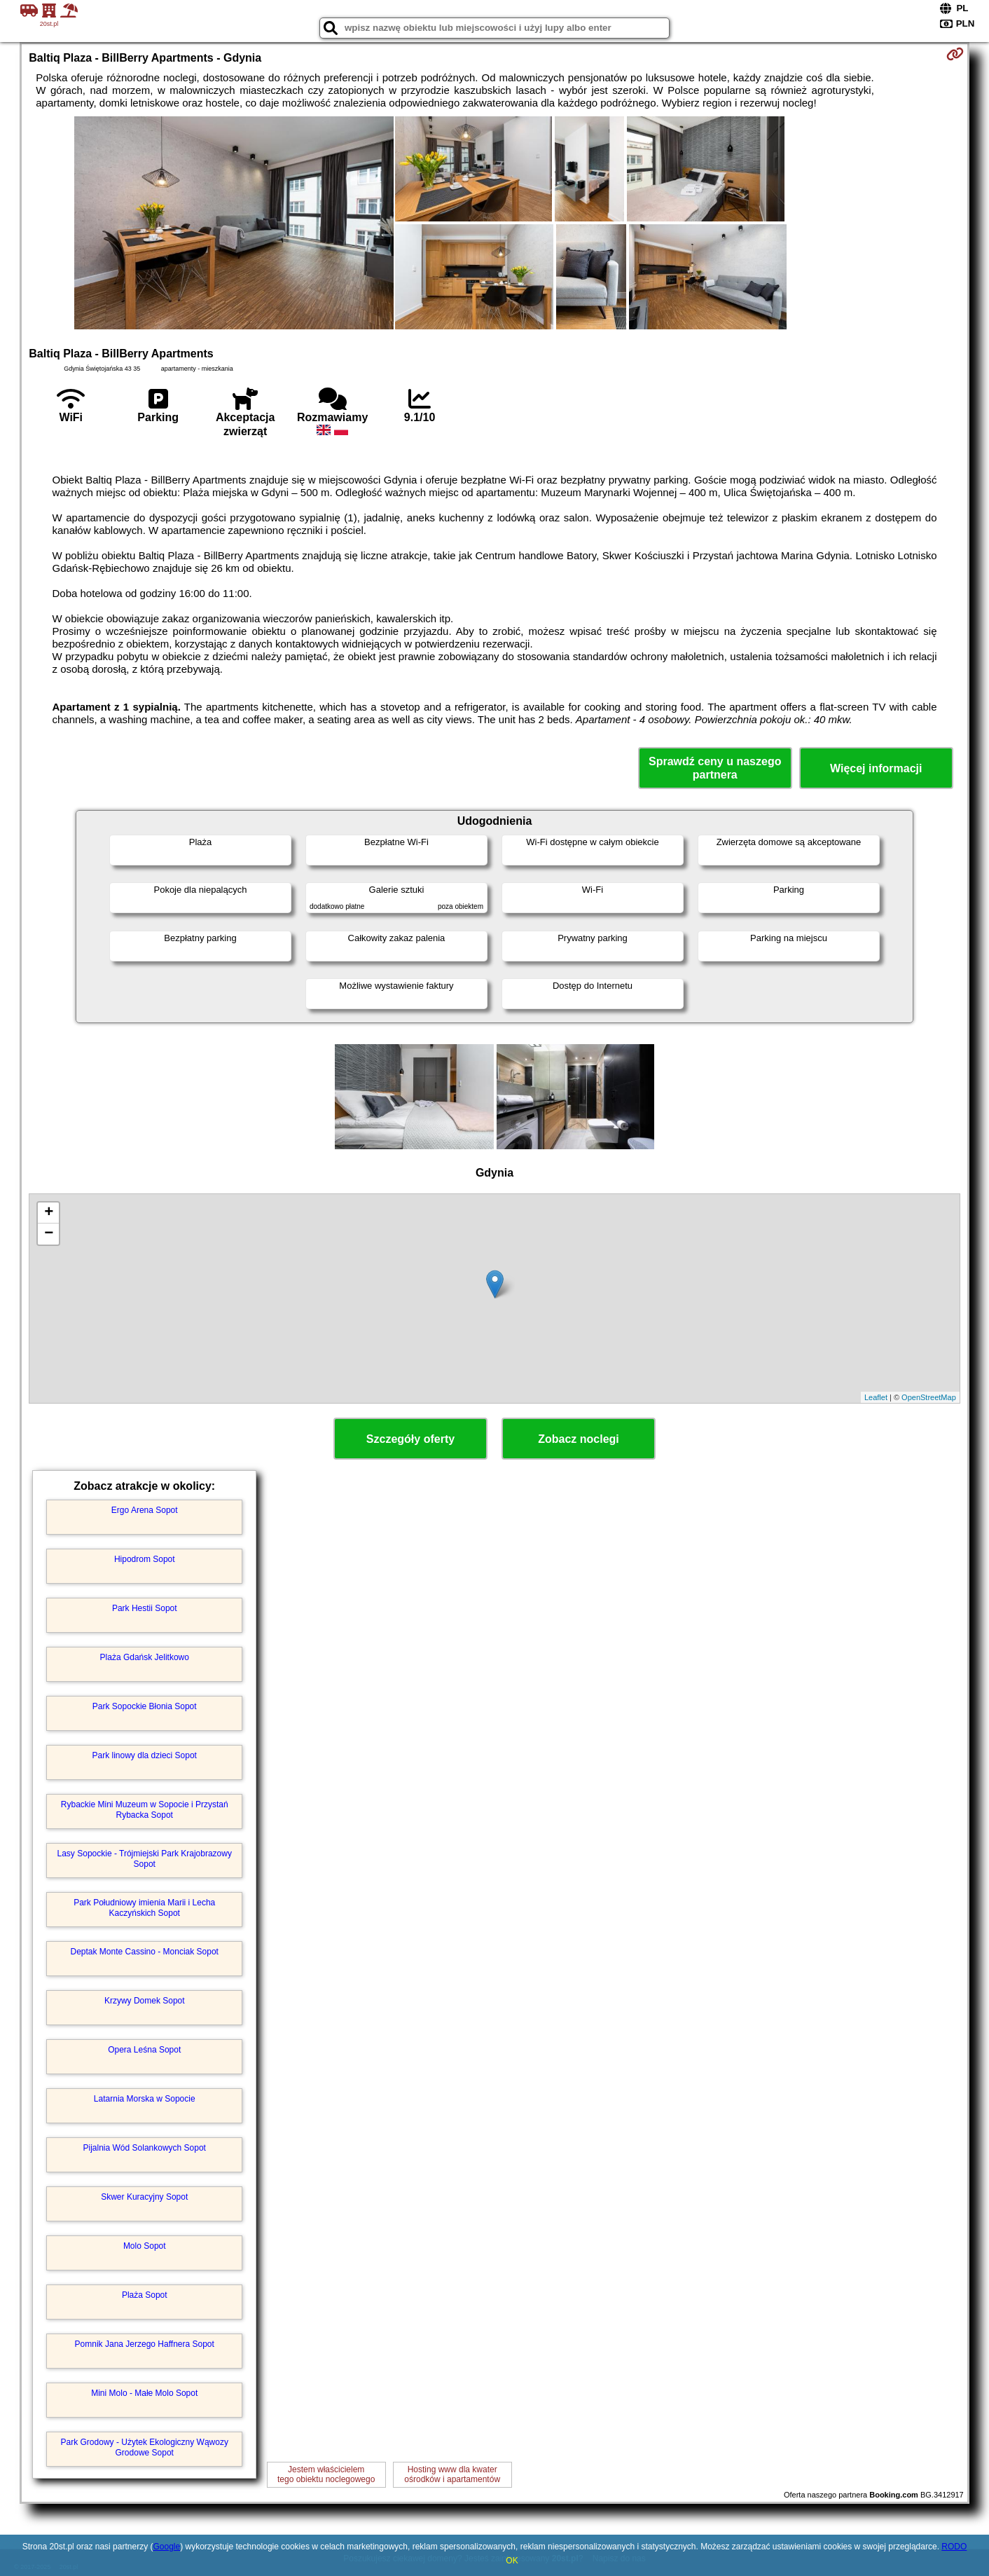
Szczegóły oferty (410, 1439)
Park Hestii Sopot (144, 1608)
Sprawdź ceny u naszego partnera (715, 768)
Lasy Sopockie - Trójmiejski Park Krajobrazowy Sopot (144, 1858)
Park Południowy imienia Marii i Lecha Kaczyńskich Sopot (144, 1907)
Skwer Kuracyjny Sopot (144, 2197)
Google (166, 2546)
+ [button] (48, 1213)
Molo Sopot (144, 2246)
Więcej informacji (876, 768)
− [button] (48, 1234)
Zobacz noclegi (578, 1439)
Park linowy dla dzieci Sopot (144, 1755)
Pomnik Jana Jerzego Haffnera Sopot (144, 2344)
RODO (954, 2546)
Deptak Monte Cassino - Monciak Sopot (145, 1952)
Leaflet (875, 1397)
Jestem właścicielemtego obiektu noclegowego (326, 2474)
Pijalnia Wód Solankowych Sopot (144, 2148)
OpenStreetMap (928, 1397)
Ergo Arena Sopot (144, 1510)
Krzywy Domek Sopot (144, 2001)
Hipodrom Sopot (144, 1559)
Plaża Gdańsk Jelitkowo (144, 1657)
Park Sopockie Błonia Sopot (144, 1706)
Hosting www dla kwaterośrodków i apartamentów (452, 2474)
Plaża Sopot (144, 2295)
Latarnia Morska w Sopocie (144, 2099)
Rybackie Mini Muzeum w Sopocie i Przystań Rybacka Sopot (144, 1809)
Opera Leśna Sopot (144, 2050)
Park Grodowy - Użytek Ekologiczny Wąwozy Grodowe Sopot (144, 2447)
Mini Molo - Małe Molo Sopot (144, 2393)
